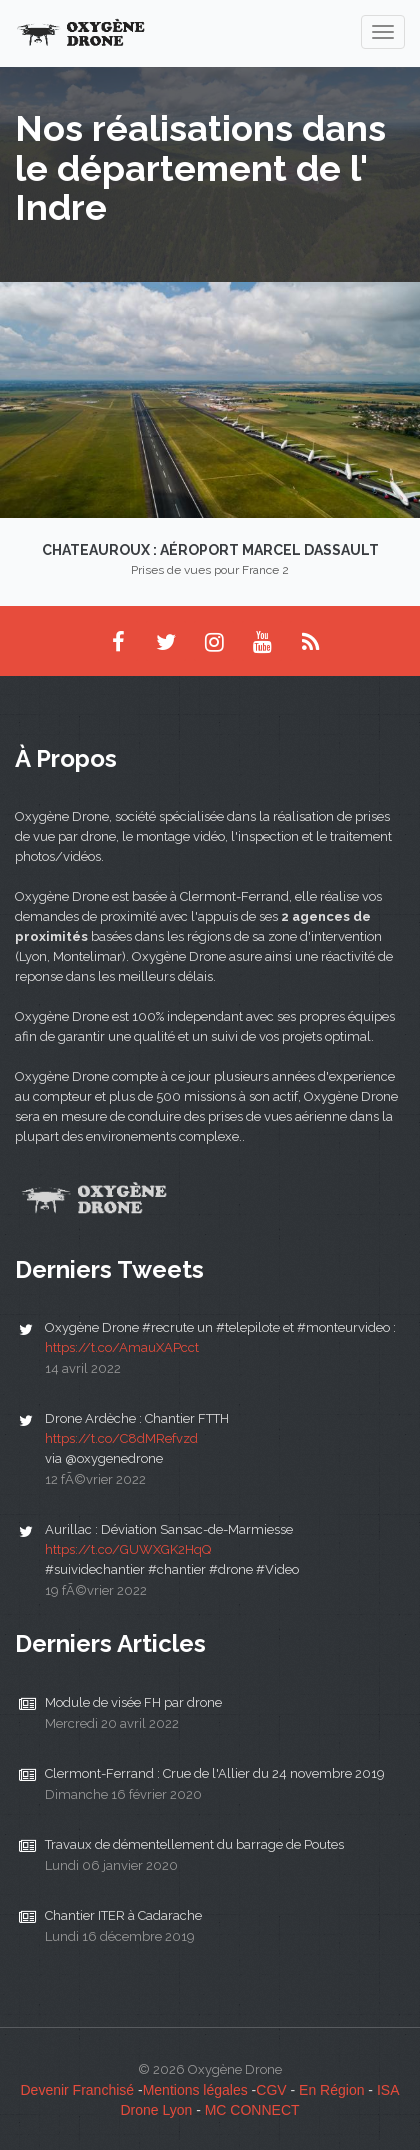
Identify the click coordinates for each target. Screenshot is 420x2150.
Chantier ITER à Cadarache (123, 1915)
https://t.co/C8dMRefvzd (121, 1438)
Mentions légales (195, 2090)
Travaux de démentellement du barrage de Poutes (194, 1844)
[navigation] (383, 32)
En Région (331, 2090)
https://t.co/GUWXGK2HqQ (128, 1549)
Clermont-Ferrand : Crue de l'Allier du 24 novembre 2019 (215, 1773)
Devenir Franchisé (77, 2090)
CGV (271, 2090)
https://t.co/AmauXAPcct (122, 1347)
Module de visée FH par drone (133, 1702)
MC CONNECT (252, 2110)
